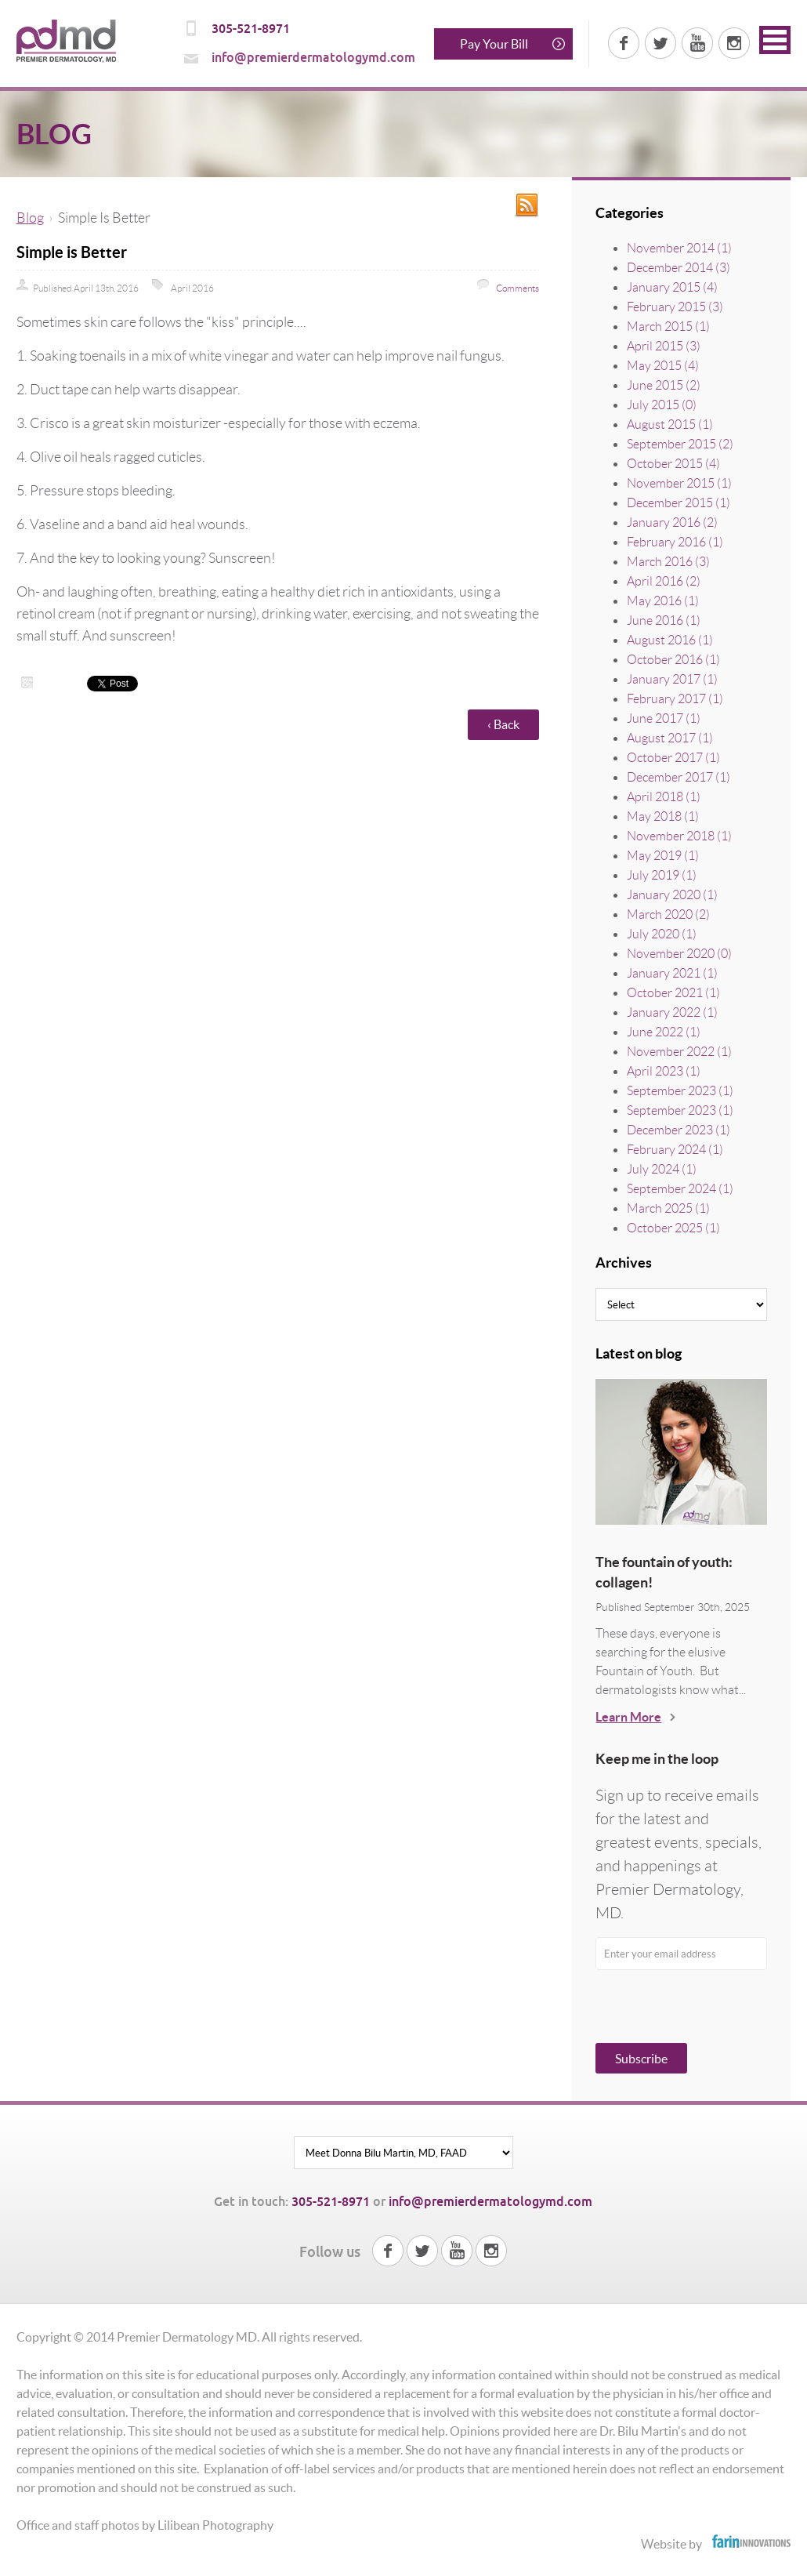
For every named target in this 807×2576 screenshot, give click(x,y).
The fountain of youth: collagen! (664, 1572)
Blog (30, 218)
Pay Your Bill (494, 44)
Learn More (628, 1717)
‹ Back (503, 724)
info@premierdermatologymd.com (313, 57)
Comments (516, 288)
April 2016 (192, 288)
